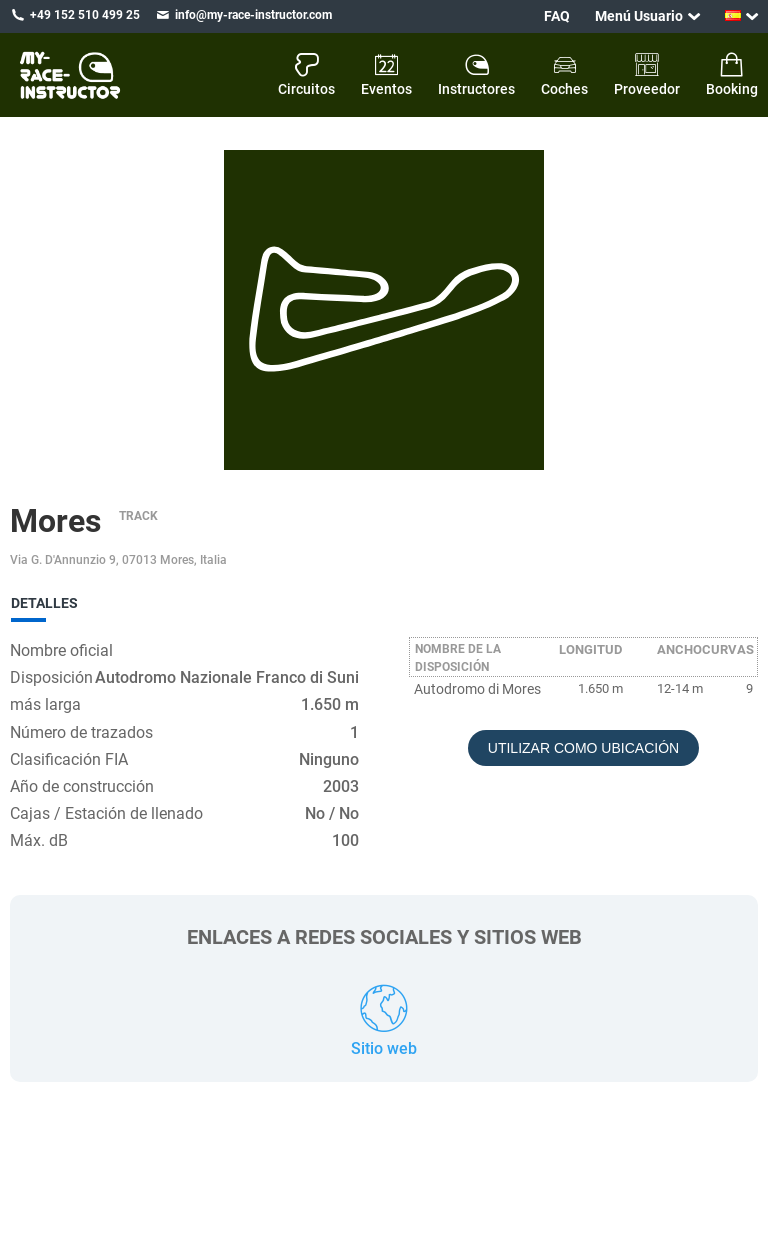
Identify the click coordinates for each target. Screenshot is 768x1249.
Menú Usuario (639, 16)
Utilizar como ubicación (583, 748)
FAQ (557, 16)
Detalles (44, 603)
